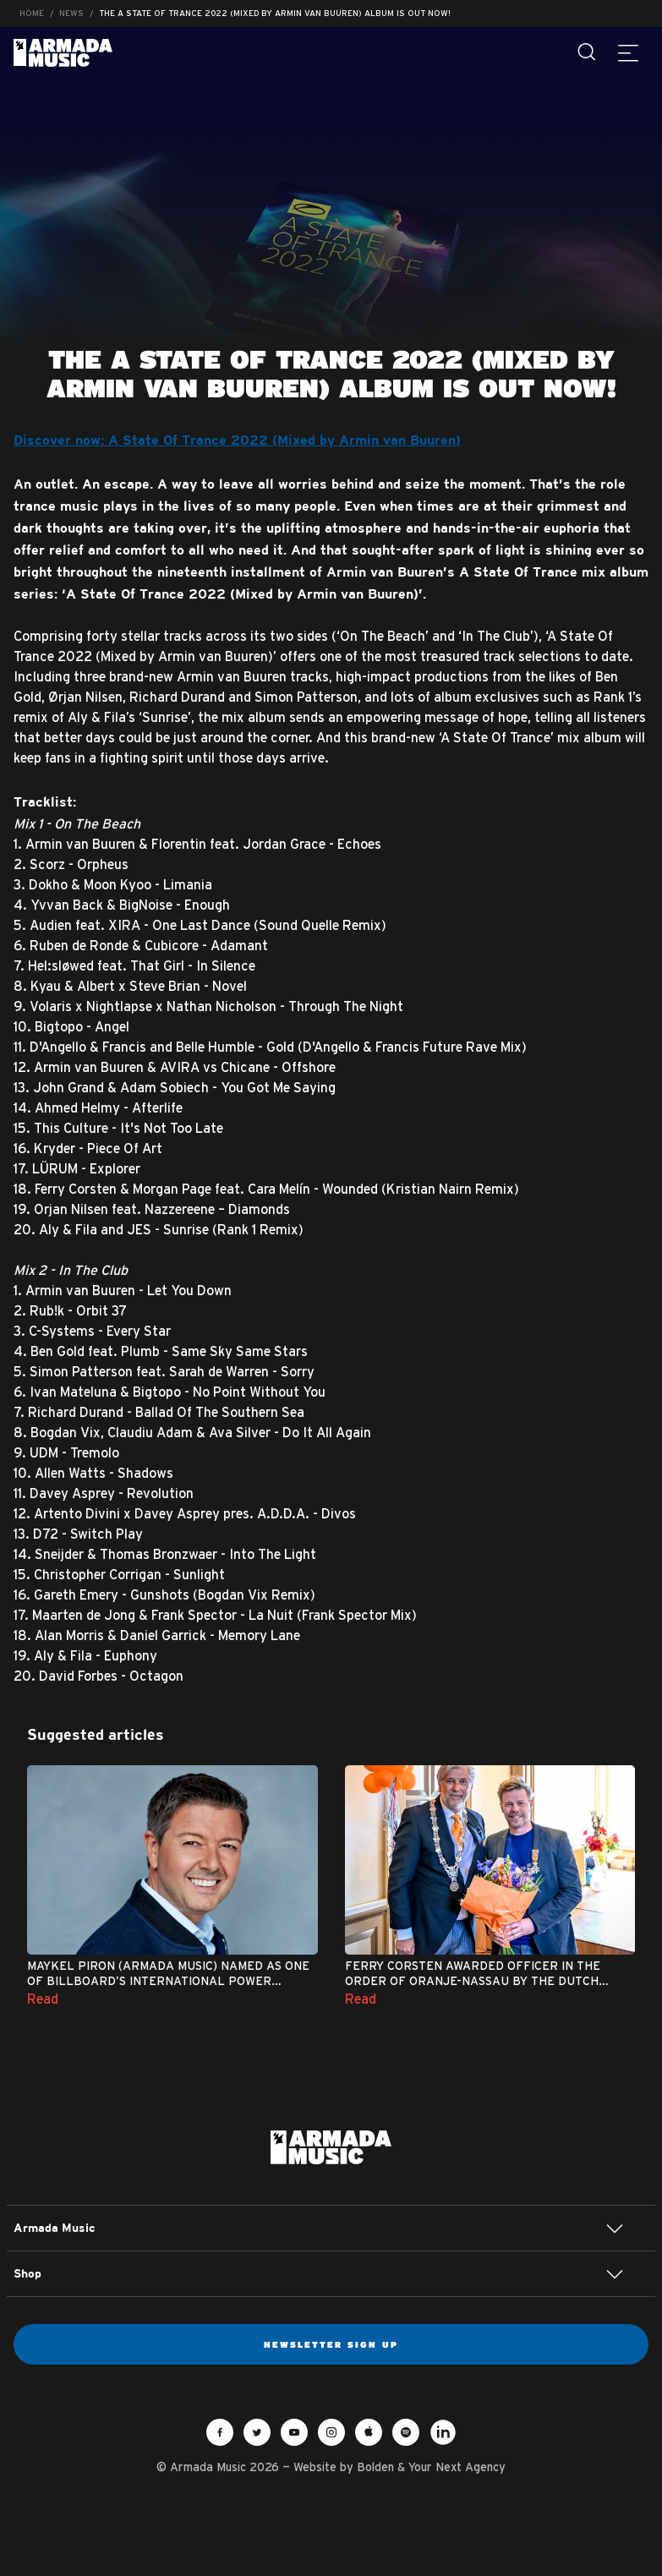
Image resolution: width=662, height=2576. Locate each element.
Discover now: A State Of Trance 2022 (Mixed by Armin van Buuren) (237, 441)
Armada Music (63, 53)
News (71, 13)
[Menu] (628, 52)
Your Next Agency (457, 2467)
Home (31, 13)
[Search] (587, 52)
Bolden (375, 2467)
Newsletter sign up (331, 2344)
